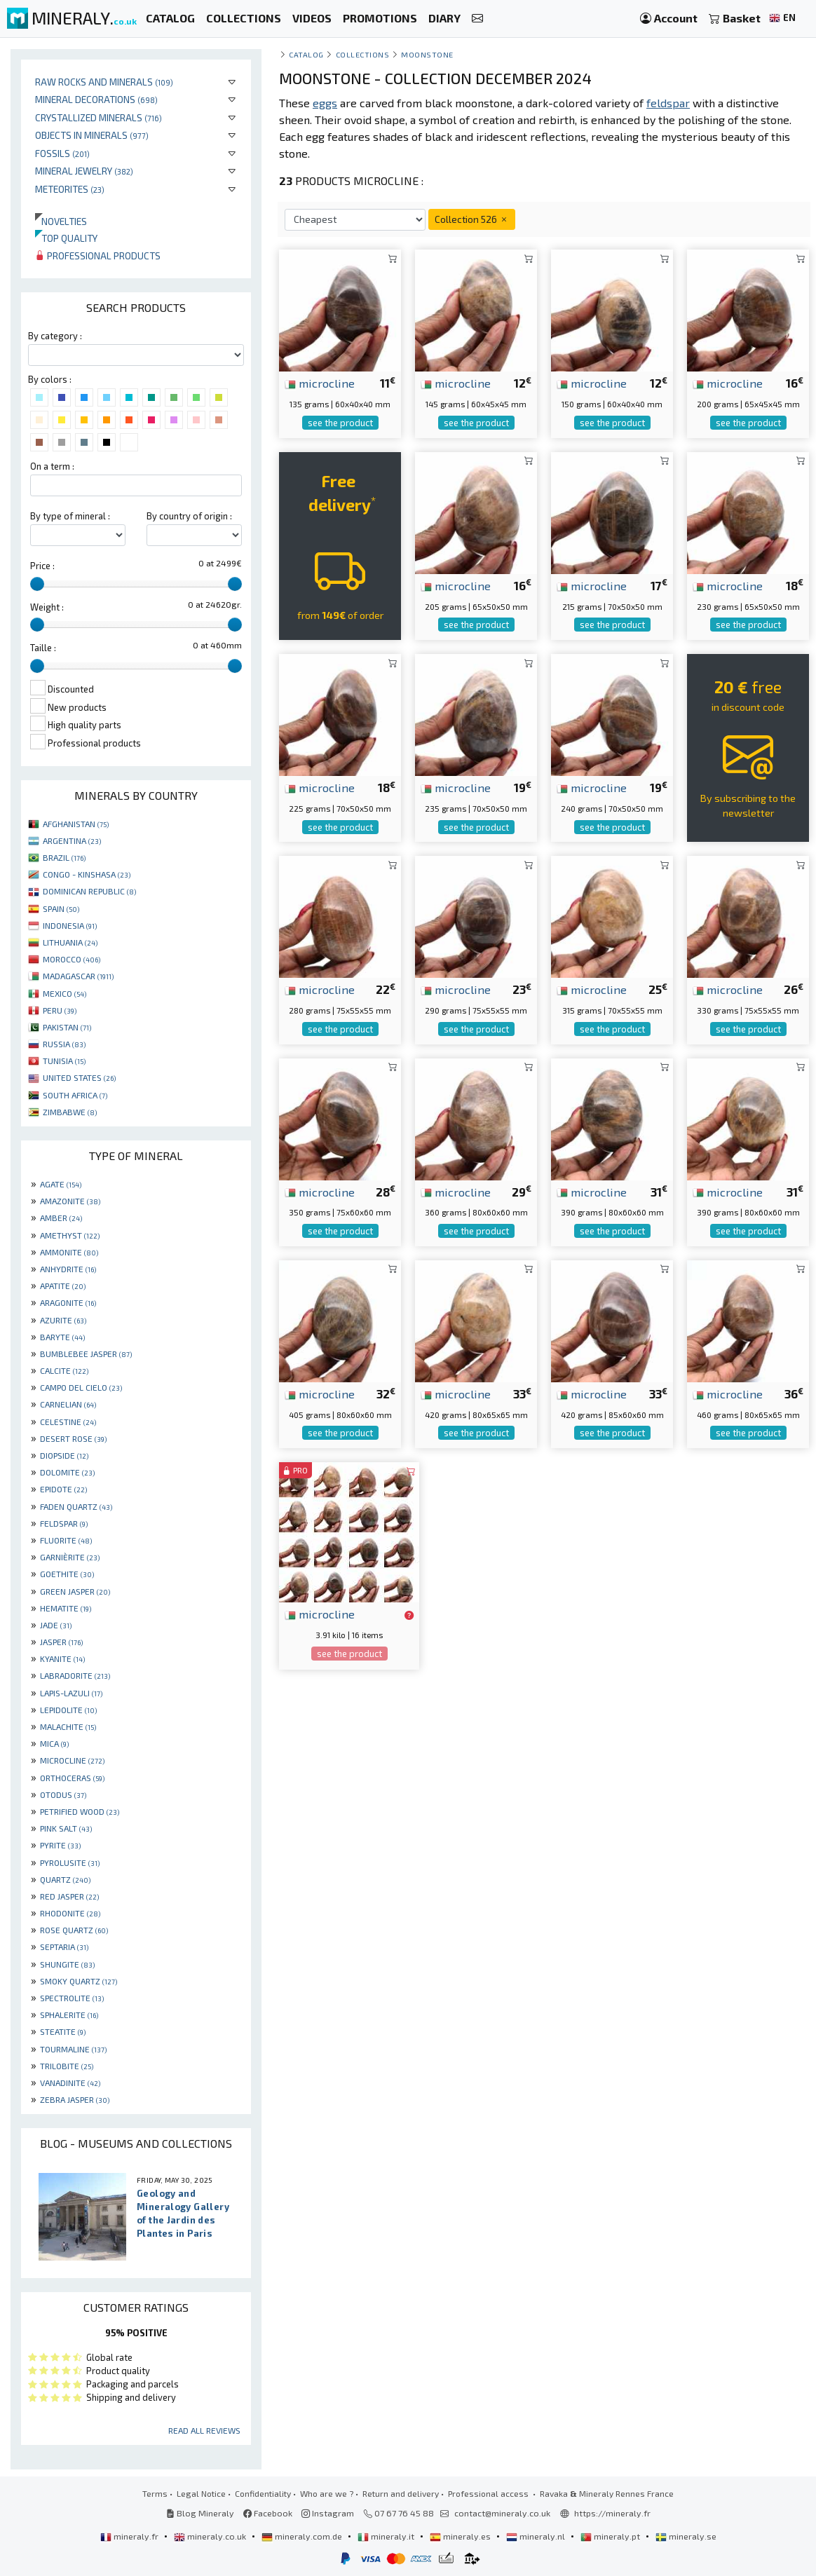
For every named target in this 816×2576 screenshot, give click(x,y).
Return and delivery (400, 2493)
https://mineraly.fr (612, 2513)
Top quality (66, 238)
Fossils (62, 153)
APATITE (63, 1285)
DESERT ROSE (73, 1438)
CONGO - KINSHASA (86, 874)
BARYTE (62, 1337)
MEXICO (64, 993)
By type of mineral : (70, 516)
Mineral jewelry (84, 171)
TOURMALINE (73, 2049)
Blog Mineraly (200, 2513)
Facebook (267, 2513)
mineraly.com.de (302, 2536)
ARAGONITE (68, 1302)
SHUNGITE (67, 1964)
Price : (42, 565)
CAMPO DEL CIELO (81, 1387)
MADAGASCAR (78, 976)
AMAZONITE (70, 1201)
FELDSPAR (64, 1523)
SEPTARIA (64, 1946)
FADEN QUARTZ (76, 1506)
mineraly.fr (130, 2536)
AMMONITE (69, 1252)
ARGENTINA (72, 840)
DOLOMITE (67, 1472)
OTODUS (63, 1794)
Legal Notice (201, 2493)
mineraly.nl (536, 2536)
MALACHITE (68, 1726)
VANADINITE (70, 2082)
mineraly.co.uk (211, 2536)
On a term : (52, 466)
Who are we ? (326, 2493)
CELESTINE (68, 1421)
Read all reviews (204, 2430)
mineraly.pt (611, 2536)
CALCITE (64, 1370)
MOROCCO (71, 959)
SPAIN (61, 908)
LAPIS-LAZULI (71, 1693)
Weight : (47, 607)
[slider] (37, 584)
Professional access (489, 2493)
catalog (306, 54)
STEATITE (63, 2031)
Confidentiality (263, 2493)
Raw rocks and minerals (104, 82)
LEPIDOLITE (68, 1710)
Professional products (98, 255)
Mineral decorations (96, 99)
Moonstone (427, 54)
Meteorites (69, 189)
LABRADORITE (75, 1675)
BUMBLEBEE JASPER (86, 1353)
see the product (340, 422)
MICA (54, 1743)
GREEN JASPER (75, 1591)
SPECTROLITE (72, 1998)
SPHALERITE (69, 2014)
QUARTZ (65, 1879)
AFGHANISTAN (76, 824)
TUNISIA (64, 1060)
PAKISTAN (67, 1027)
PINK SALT (66, 1828)
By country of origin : (189, 516)
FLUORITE (66, 1540)
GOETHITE (67, 1574)
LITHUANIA (70, 942)
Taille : (43, 647)
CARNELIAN (68, 1404)
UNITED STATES (79, 1077)
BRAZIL (64, 857)
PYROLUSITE (70, 1862)
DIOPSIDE (64, 1455)
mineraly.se (685, 2536)
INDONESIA (70, 925)
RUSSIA (64, 1044)
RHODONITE (70, 1913)
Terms (155, 2493)
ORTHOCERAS (72, 1778)
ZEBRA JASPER (74, 2099)
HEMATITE (65, 1608)
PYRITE (60, 1845)
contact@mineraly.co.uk (502, 2513)
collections (363, 54)
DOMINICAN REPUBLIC (89, 891)
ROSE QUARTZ (74, 1930)
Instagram (327, 2513)
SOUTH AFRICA (75, 1095)
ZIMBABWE (70, 1112)
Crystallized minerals (98, 117)
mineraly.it (387, 2536)
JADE (56, 1625)
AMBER (61, 1217)
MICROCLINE (72, 1760)
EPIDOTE (63, 1489)
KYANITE (62, 1658)
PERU (59, 1010)
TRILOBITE (66, 2066)
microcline (320, 383)
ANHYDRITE (68, 1269)
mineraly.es (461, 2536)
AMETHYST (70, 1235)
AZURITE (63, 1320)
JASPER (61, 1642)
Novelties (61, 221)
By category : (55, 335)
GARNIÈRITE (70, 1557)
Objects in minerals (92, 135)
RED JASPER (69, 1896)
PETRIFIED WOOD (79, 1811)
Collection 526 (472, 219)
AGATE (60, 1184)
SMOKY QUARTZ (78, 1981)
